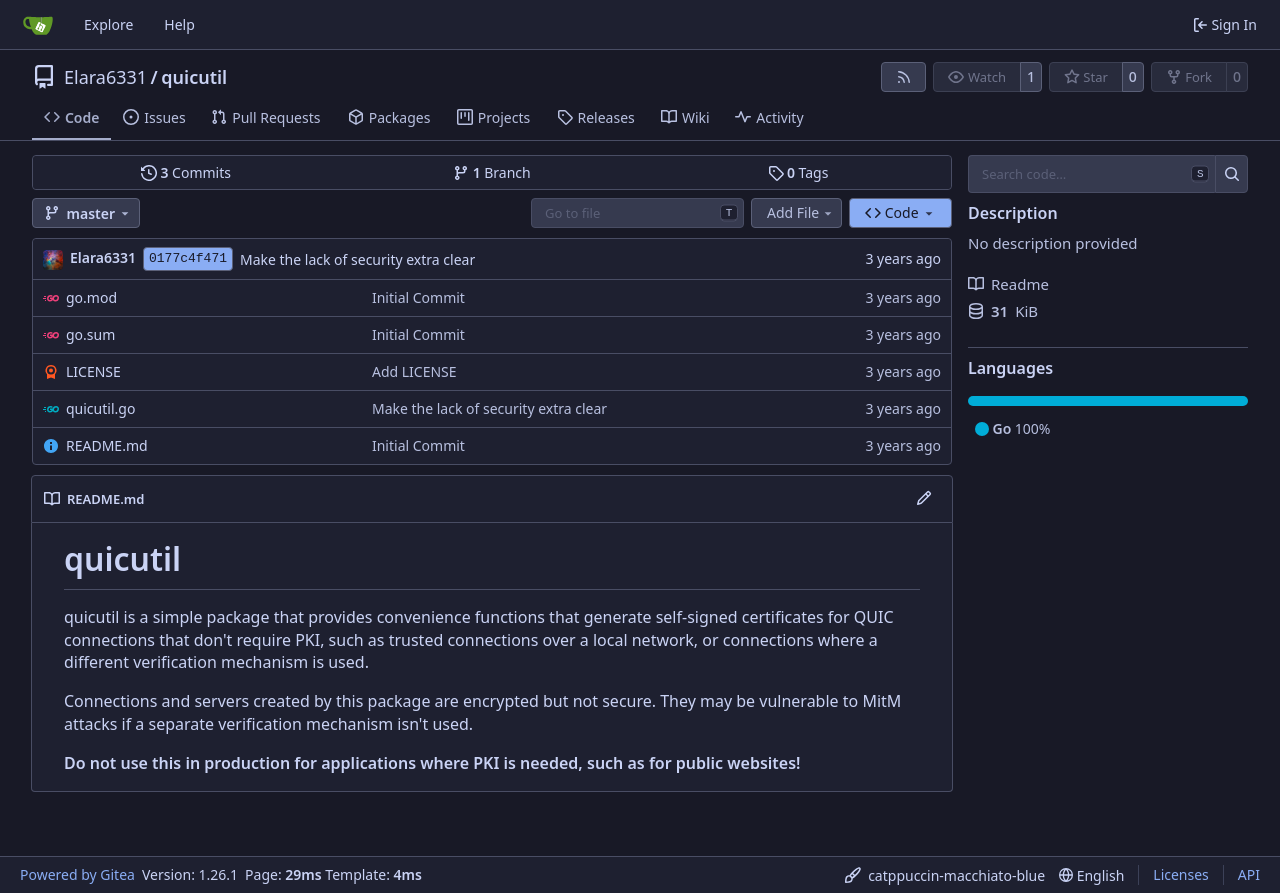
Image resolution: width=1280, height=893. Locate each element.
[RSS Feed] (904, 77)
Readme (1008, 284)
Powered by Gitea (77, 874)
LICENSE (93, 371)
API (1249, 874)
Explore (108, 24)
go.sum (90, 334)
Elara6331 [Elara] (103, 257)
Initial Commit (418, 297)
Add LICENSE (414, 371)
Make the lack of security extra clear (357, 259)
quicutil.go (100, 408)
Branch (492, 172)
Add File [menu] (801, 212)
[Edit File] (924, 499)
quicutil (194, 77)
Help (179, 24)
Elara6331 (105, 77)
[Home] (38, 25)
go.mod (91, 297)
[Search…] (1231, 174)
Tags (798, 172)
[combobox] (637, 213)
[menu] (945, 875)
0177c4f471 (188, 258)
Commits (186, 172)
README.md (107, 445)
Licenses (1181, 874)
